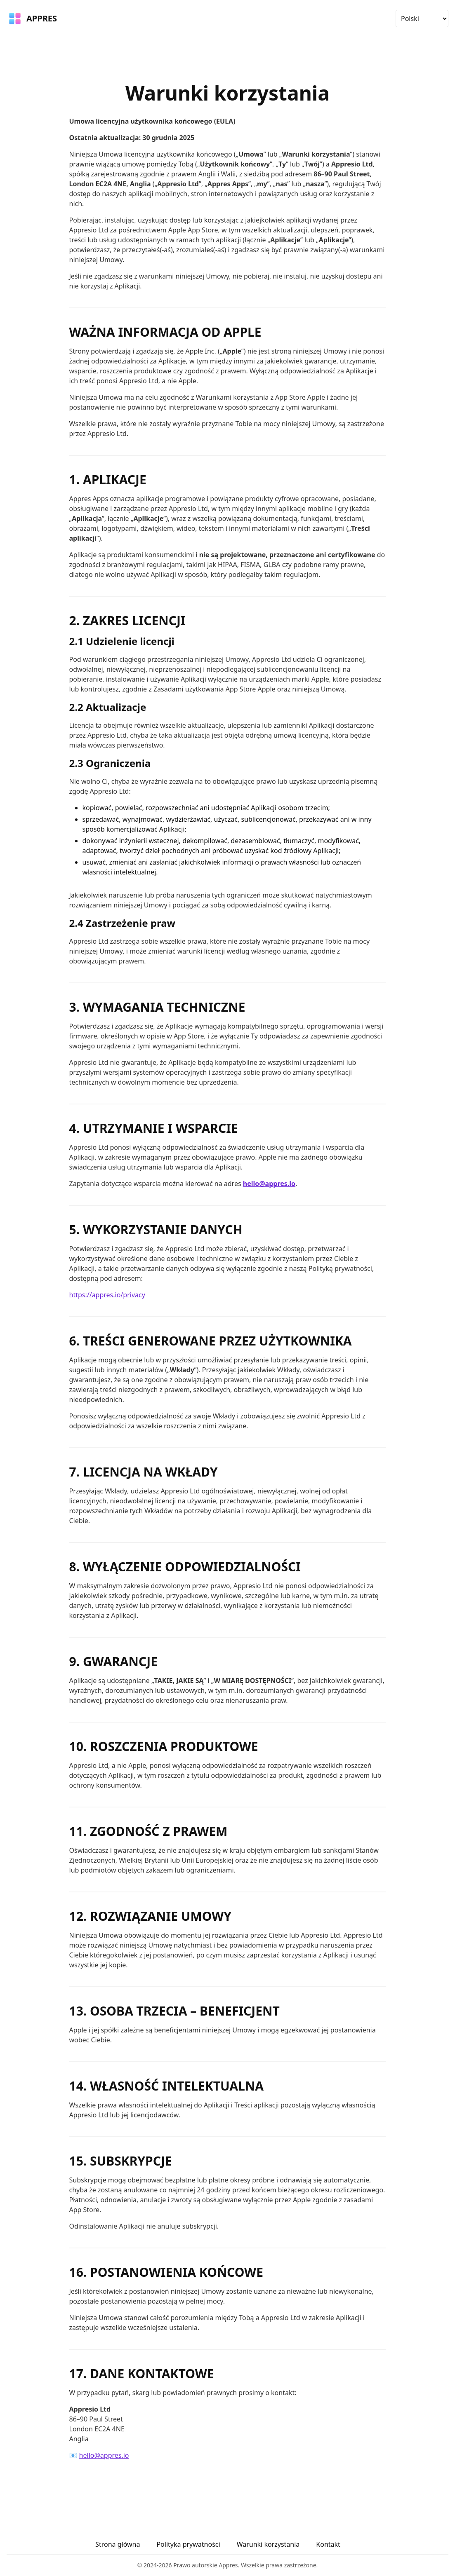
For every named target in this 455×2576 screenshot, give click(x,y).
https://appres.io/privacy (107, 1294)
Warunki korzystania (268, 2544)
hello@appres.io (269, 1183)
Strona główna (117, 2544)
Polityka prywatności (188, 2544)
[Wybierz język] (422, 18)
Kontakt (328, 2544)
